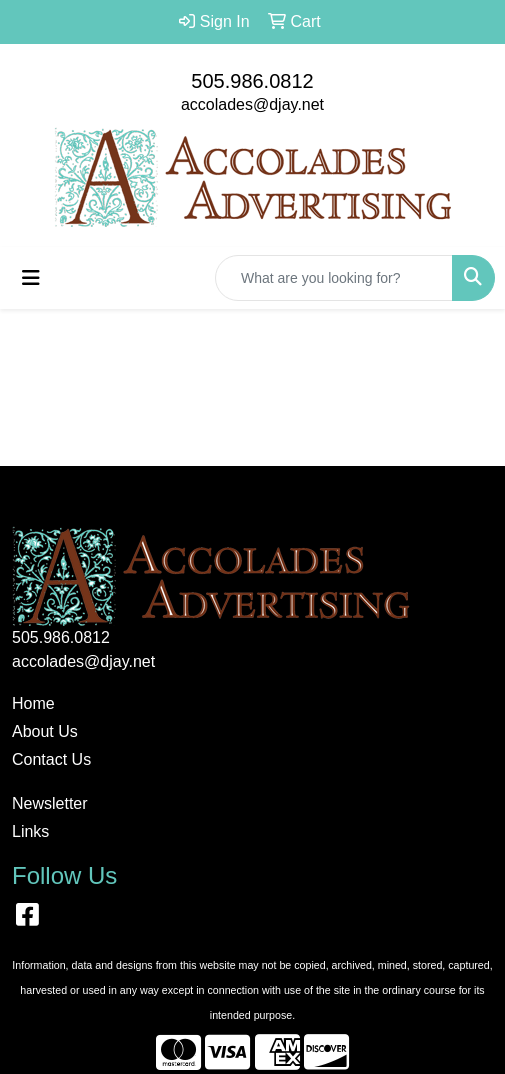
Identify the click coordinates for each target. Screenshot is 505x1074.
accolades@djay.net (252, 104)
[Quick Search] (334, 278)
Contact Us (51, 759)
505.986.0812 (252, 81)
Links (30, 831)
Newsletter (50, 803)
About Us (45, 731)
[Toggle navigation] (31, 278)
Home (33, 703)
